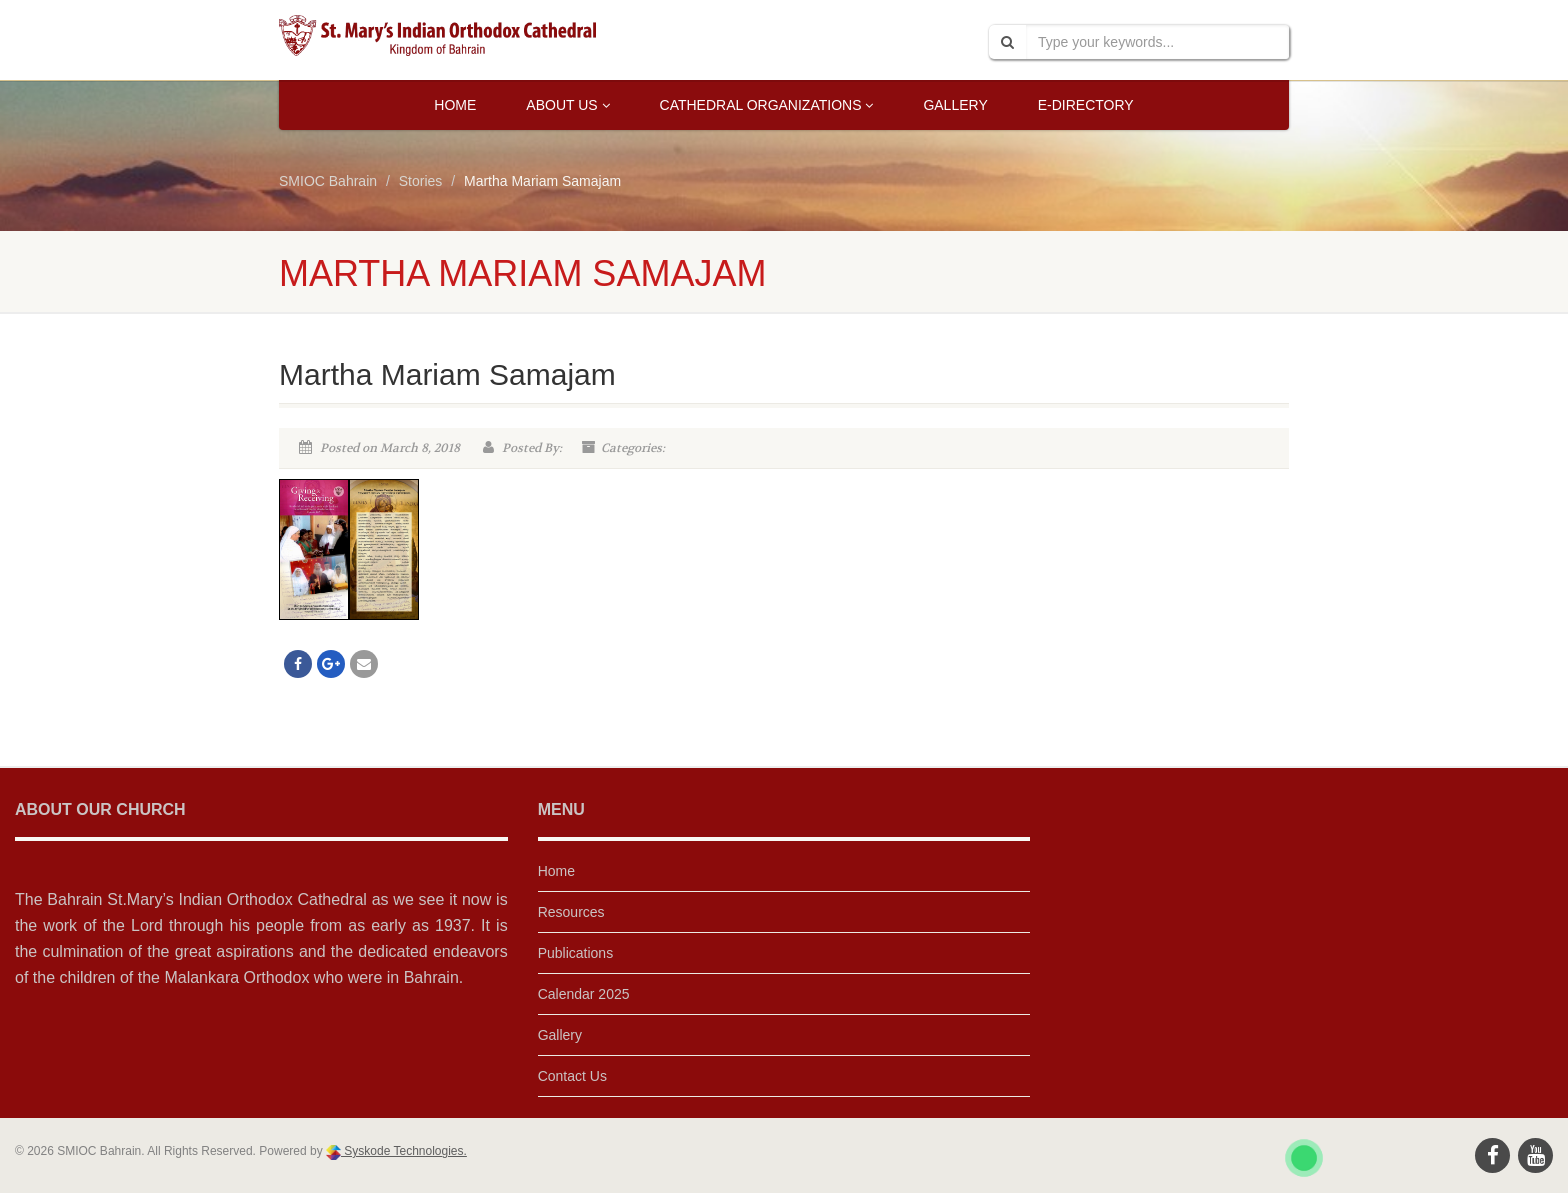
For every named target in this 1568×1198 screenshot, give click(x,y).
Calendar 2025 (584, 994)
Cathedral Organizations (767, 105)
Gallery (955, 105)
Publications (576, 953)
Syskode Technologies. (404, 1151)
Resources (571, 912)
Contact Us (572, 1076)
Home (455, 105)
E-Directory (1086, 105)
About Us (567, 105)
